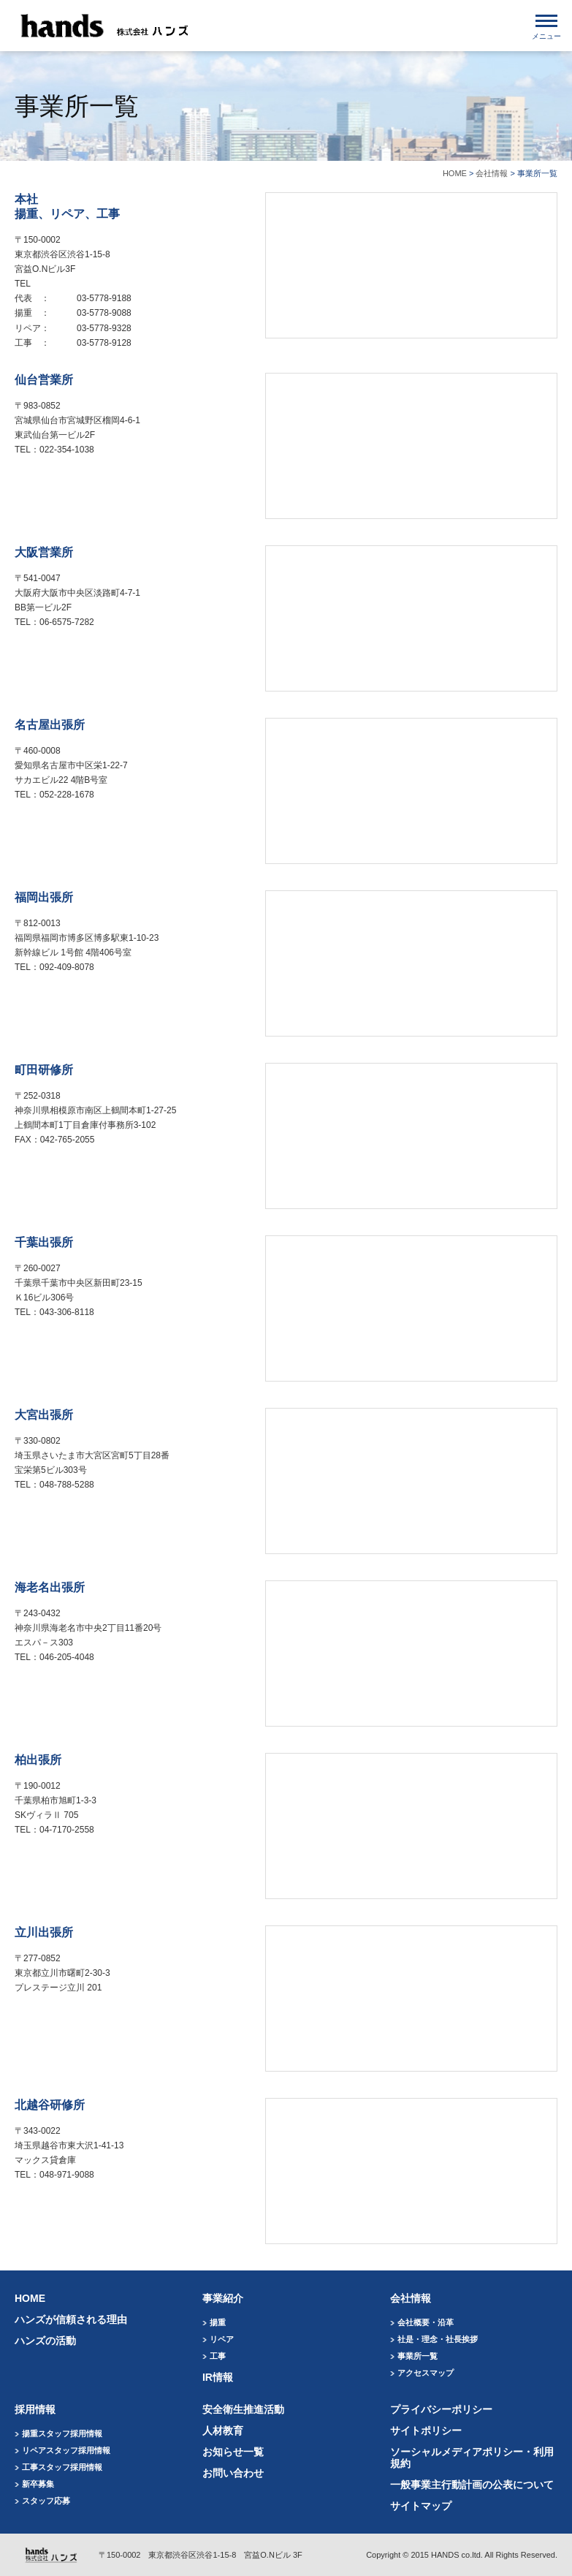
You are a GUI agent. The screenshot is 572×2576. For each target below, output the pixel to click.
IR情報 (217, 2377)
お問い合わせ (233, 2473)
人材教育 (222, 2430)
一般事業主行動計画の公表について (472, 2484)
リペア (222, 2339)
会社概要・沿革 (425, 2322)
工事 (218, 2356)
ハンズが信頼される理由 (71, 2319)
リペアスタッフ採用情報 (66, 2450)
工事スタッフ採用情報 (62, 2467)
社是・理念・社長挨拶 (437, 2339)
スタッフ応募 (46, 2500)
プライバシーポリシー (441, 2409)
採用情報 (35, 2409)
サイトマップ (420, 2506)
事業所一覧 (417, 2356)
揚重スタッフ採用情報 (62, 2433)
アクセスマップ (425, 2372)
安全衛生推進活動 (243, 2409)
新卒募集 (38, 2484)
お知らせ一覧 (233, 2452)
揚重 (218, 2322)
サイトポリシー (426, 2430)
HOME (455, 173)
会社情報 (492, 173)
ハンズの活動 (45, 2340)
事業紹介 (222, 2298)
